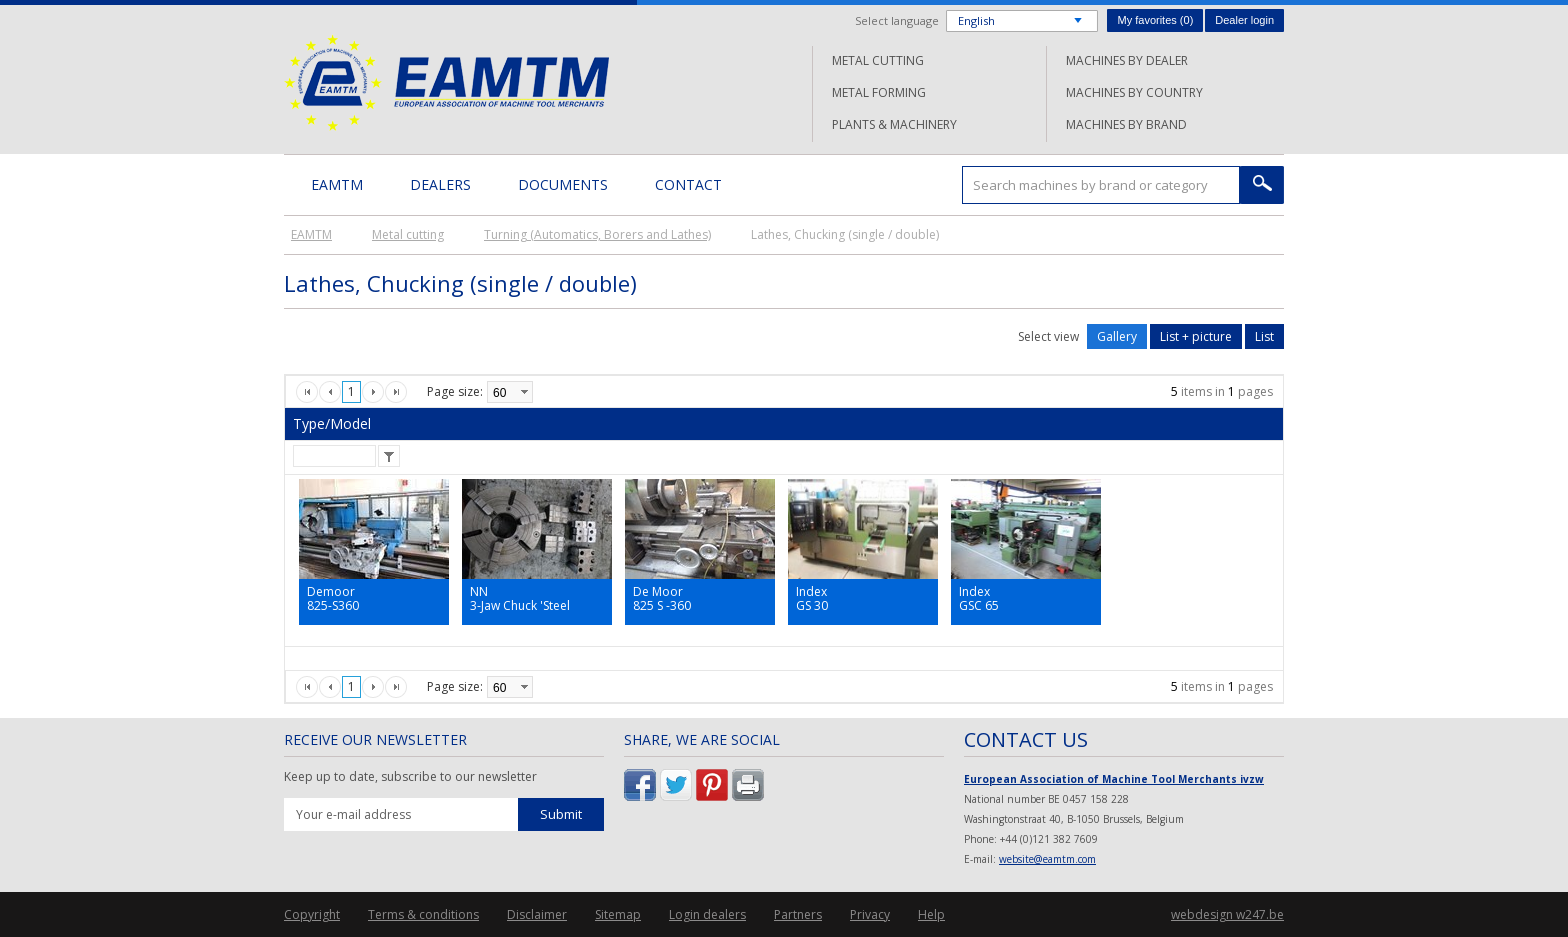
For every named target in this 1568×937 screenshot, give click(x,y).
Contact (688, 184)
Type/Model (332, 423)
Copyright (312, 914)
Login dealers (707, 914)
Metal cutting (878, 60)
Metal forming (879, 92)
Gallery (1117, 336)
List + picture (1196, 336)
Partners (798, 914)
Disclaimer (537, 914)
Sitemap (618, 914)
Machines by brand (1126, 124)
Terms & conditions (423, 914)
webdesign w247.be (1227, 914)
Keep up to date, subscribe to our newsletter (410, 777)
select (524, 392)
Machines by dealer (1127, 60)
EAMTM (446, 82)
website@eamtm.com (1047, 859)
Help (931, 914)
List (1264, 336)
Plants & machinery (894, 124)
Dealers (440, 184)
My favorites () (1155, 20)
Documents (563, 184)
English (976, 20)
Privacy (870, 914)
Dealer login (1244, 20)
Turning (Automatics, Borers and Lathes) (597, 234)
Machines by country (1134, 92)
